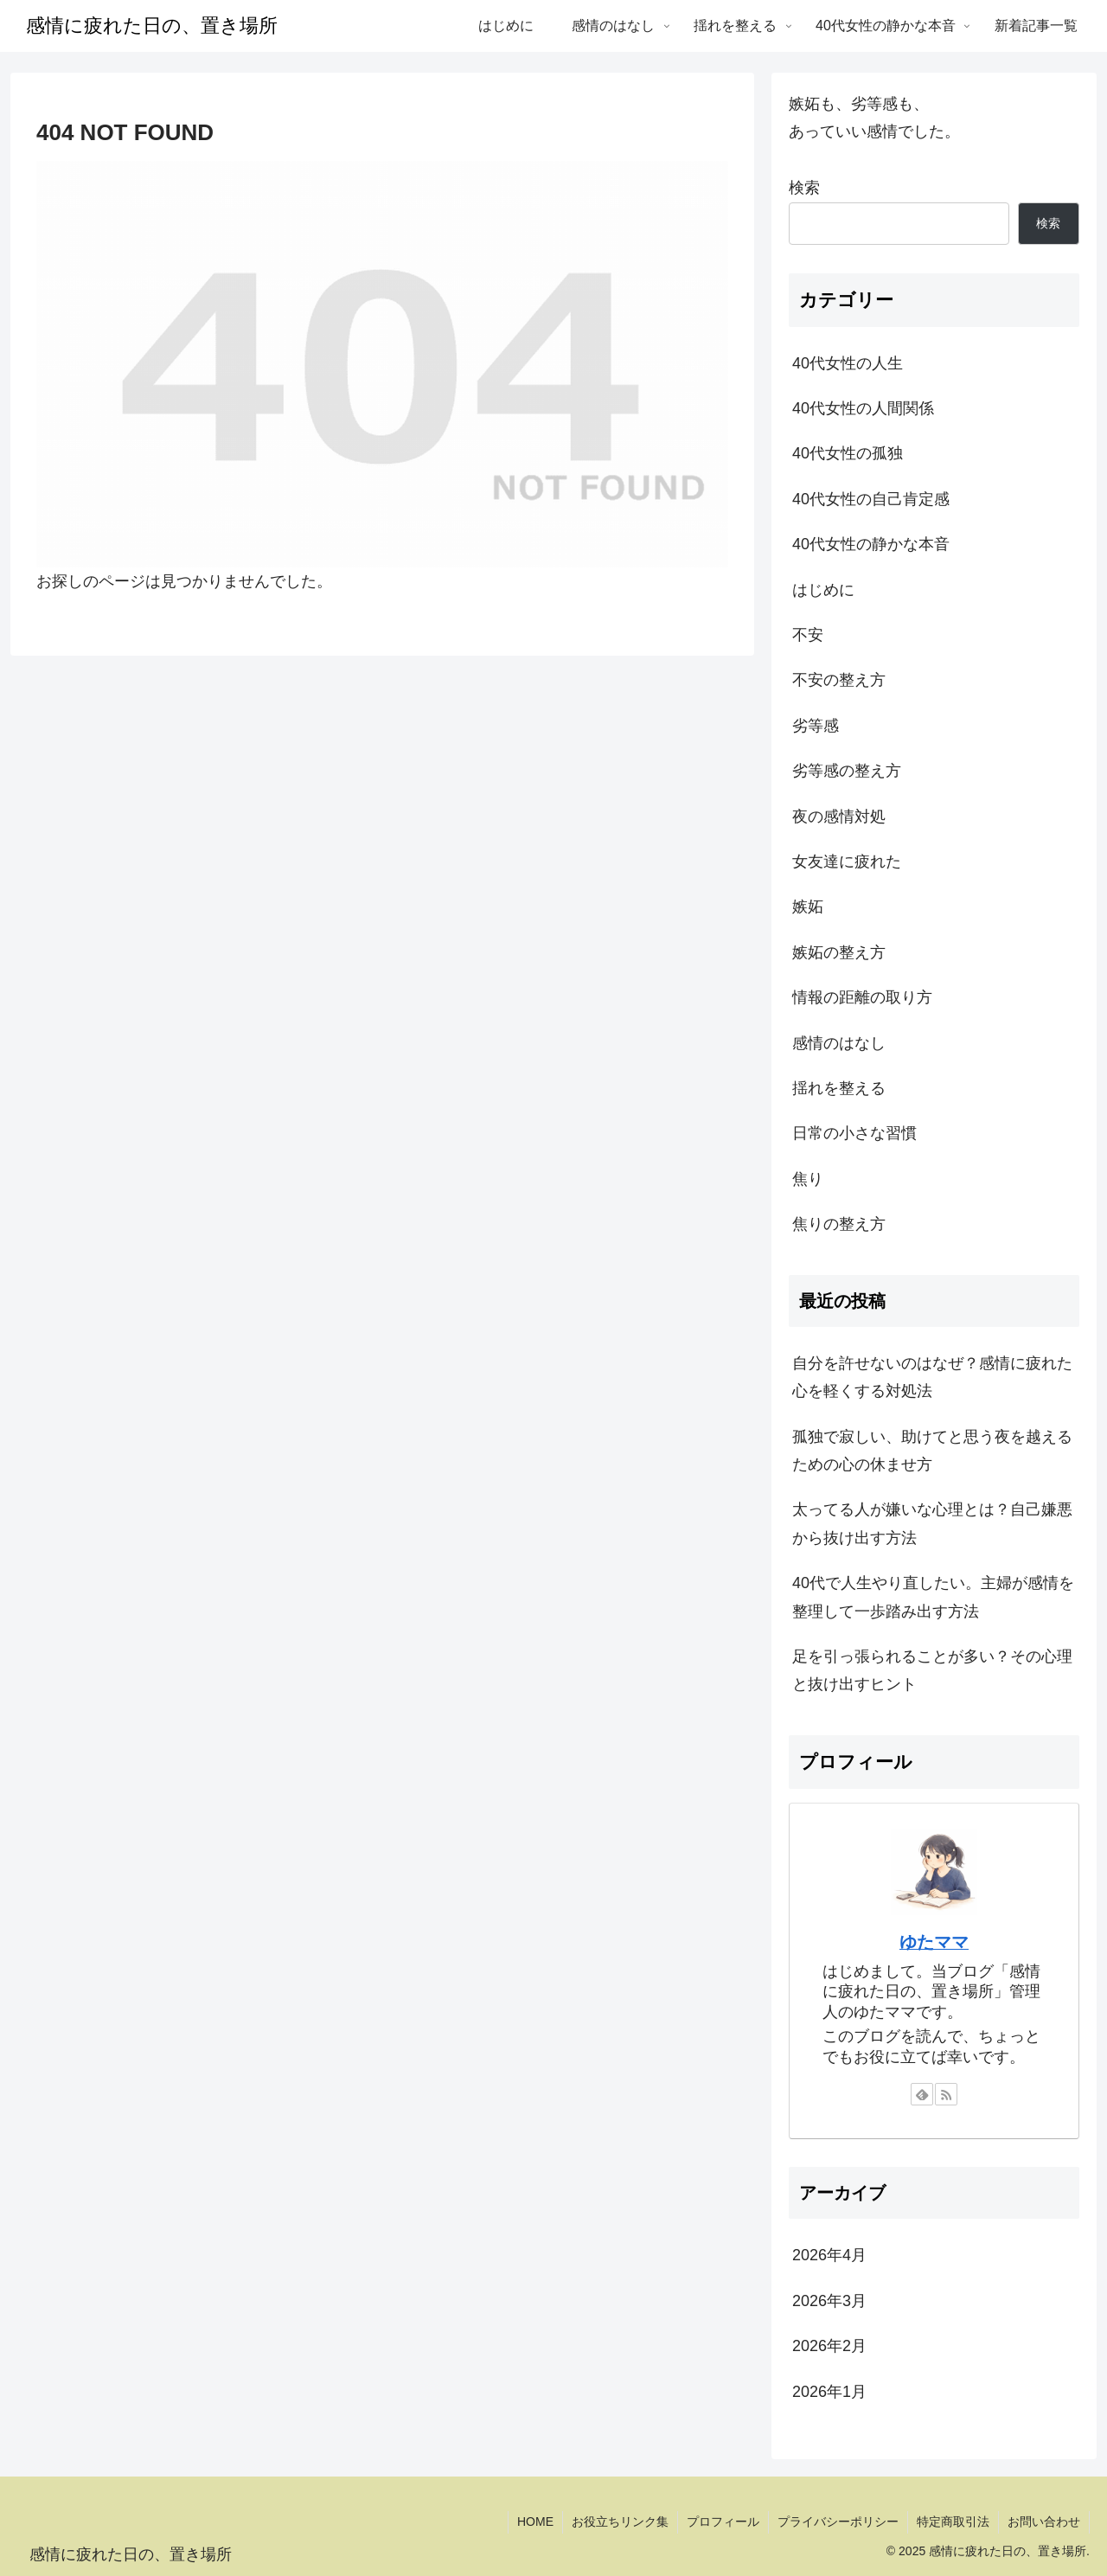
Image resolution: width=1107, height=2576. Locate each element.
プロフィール (723, 2521)
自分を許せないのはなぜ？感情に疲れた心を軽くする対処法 (932, 1377)
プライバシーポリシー (838, 2521)
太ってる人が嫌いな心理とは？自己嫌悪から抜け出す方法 (932, 1523)
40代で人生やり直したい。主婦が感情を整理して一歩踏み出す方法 (933, 1596)
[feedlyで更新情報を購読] (922, 2094)
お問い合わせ (1044, 2521)
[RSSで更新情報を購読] (946, 2094)
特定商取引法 (953, 2521)
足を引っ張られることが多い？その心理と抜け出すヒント (932, 1670)
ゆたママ (934, 1941)
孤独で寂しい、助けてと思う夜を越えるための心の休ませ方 (932, 1450)
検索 (804, 187)
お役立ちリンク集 (620, 2521)
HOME (535, 2521)
